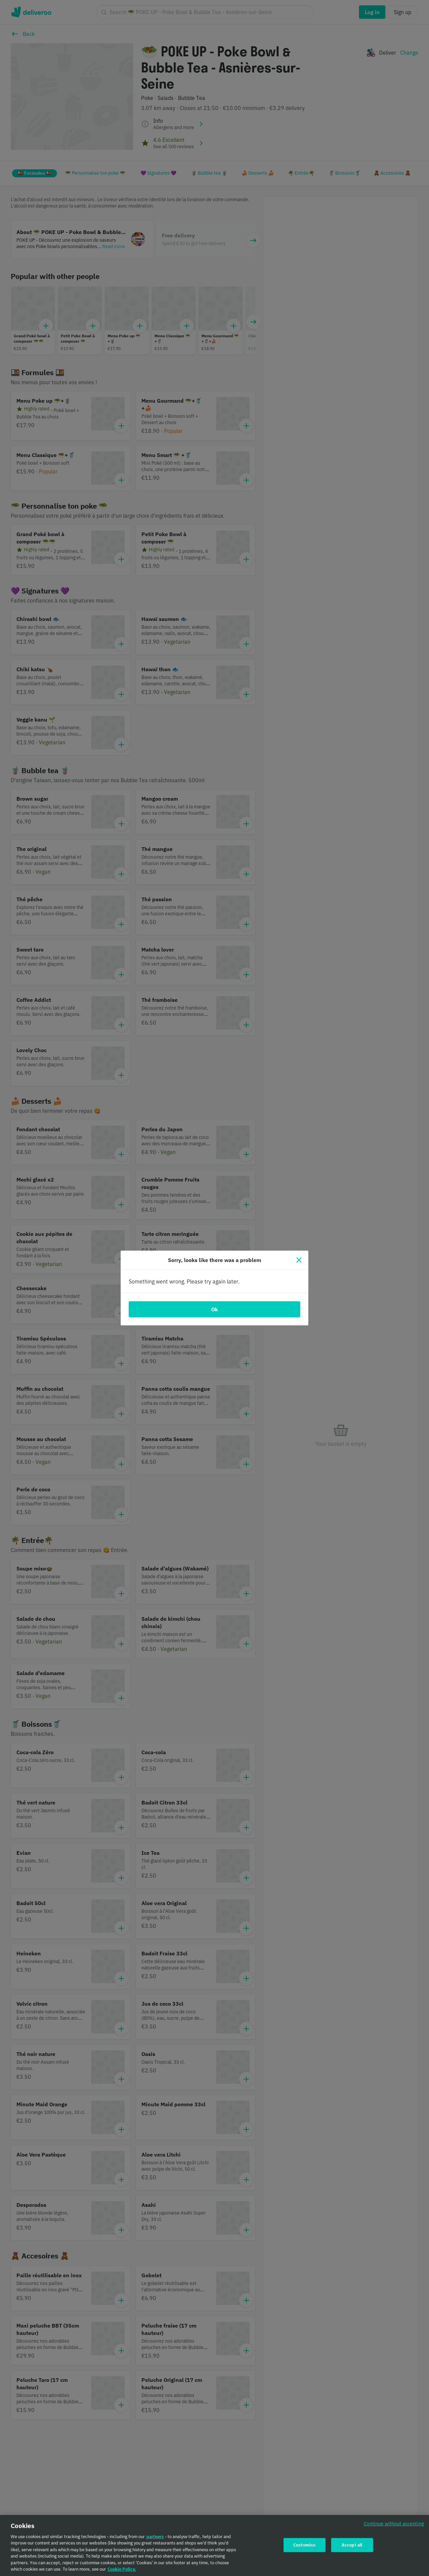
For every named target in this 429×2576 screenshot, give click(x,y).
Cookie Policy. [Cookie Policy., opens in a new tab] (122, 2569)
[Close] (299, 1260)
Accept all (352, 2545)
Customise (304, 2545)
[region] (214, 2545)
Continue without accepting (394, 2523)
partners (155, 2536)
